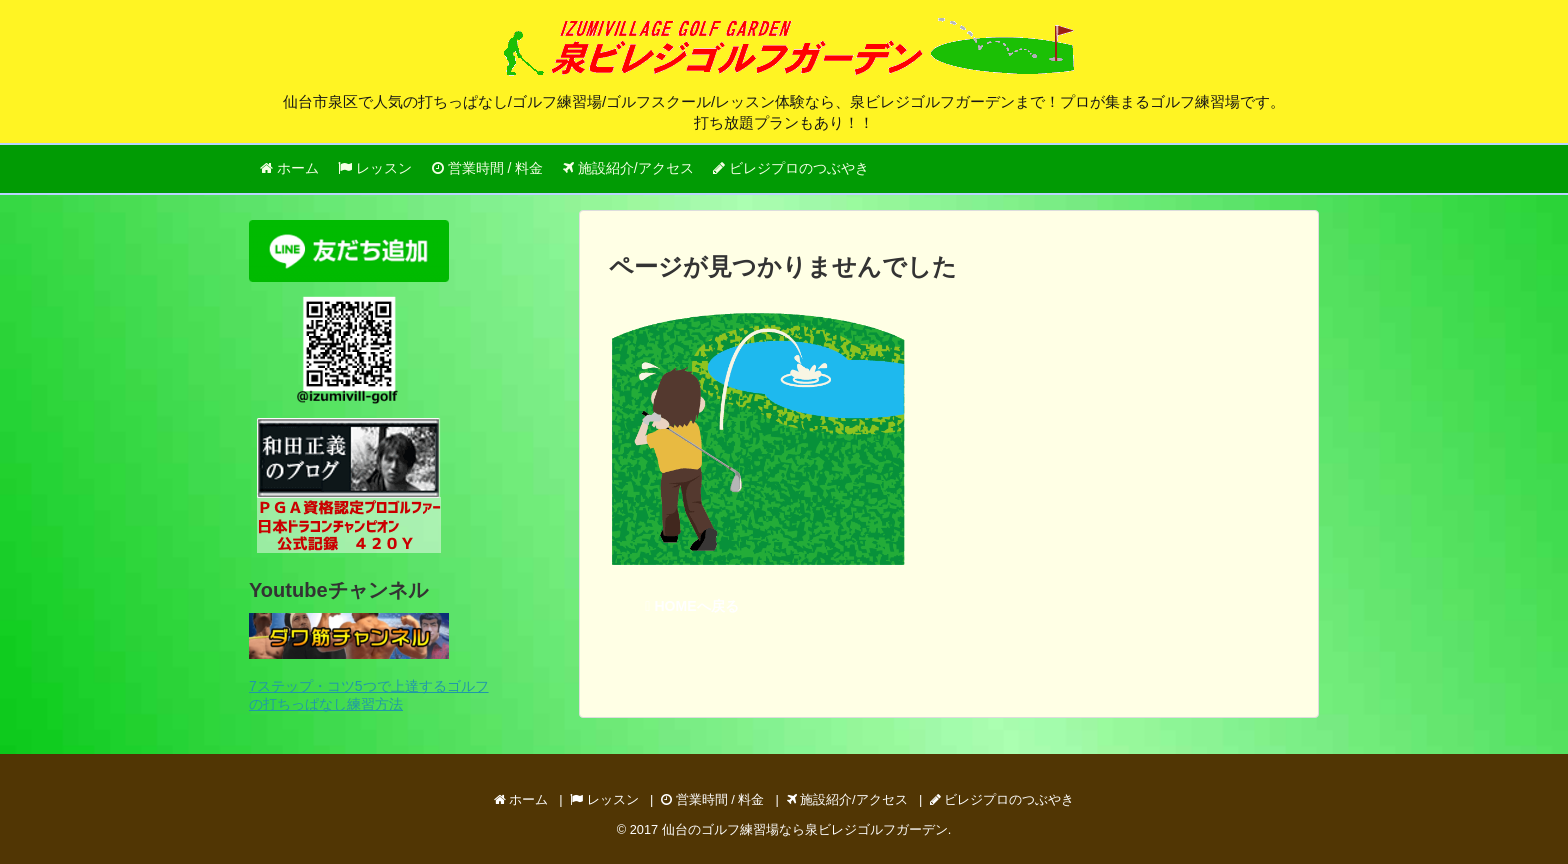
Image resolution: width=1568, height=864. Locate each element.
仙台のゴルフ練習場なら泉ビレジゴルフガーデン (805, 829)
